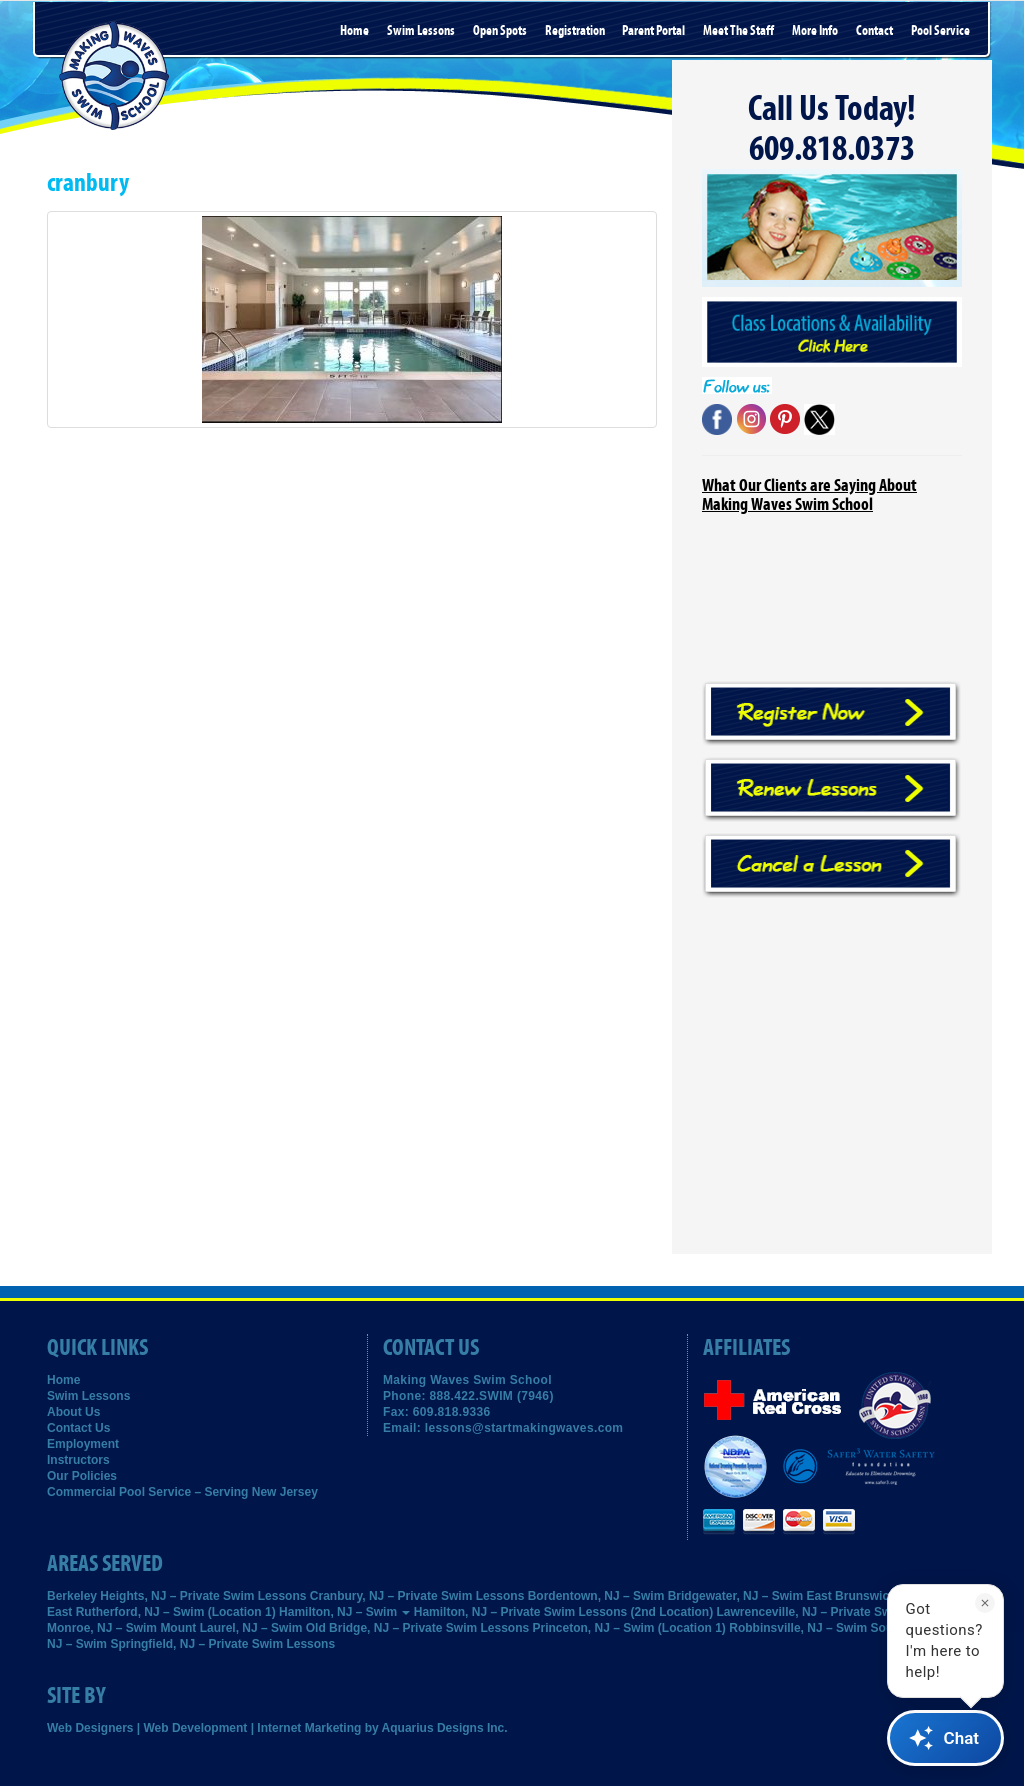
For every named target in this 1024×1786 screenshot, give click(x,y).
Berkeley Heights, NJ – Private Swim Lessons (176, 1596)
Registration (575, 31)
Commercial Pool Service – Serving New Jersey (182, 1492)
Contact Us (78, 1428)
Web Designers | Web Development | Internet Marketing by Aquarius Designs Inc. (277, 1728)
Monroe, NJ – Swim (102, 1628)
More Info (815, 31)
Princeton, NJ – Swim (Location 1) (629, 1628)
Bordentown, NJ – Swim (596, 1596)
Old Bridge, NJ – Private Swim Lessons (417, 1628)
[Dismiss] (985, 1603)
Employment (83, 1444)
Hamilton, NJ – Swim (344, 1612)
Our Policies (82, 1476)
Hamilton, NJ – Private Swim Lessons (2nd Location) (563, 1612)
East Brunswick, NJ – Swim (884, 1596)
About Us (73, 1412)
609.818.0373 (832, 149)
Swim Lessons (421, 31)
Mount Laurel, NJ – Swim (231, 1628)
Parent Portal (653, 31)
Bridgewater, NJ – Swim (735, 1596)
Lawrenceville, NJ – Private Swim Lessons (837, 1612)
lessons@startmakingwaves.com (524, 1428)
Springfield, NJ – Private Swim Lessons (222, 1644)
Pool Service (940, 31)
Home (354, 31)
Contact (874, 31)
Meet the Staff (738, 31)
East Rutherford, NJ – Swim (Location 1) (161, 1612)
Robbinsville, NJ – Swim (798, 1628)
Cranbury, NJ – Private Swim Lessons (417, 1596)
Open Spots (500, 31)
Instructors (78, 1460)
